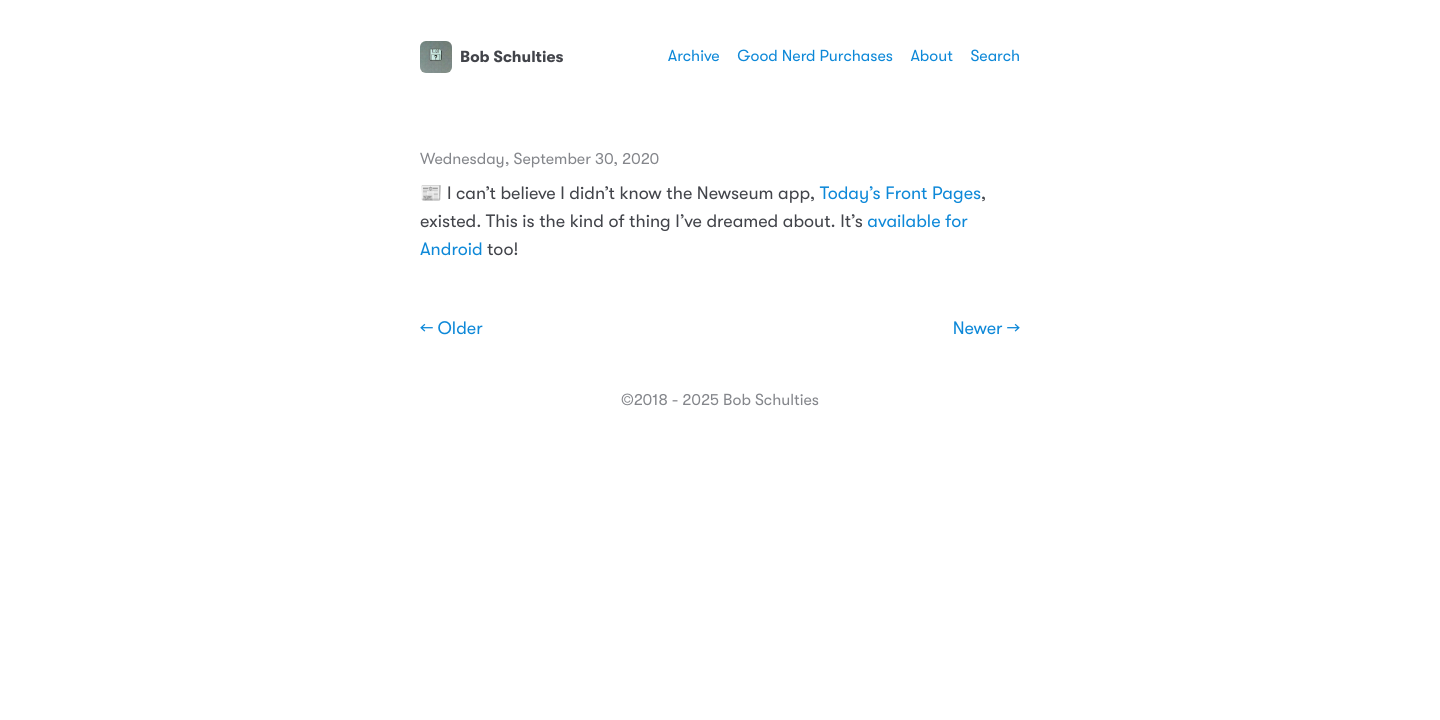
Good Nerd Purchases (815, 56)
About (931, 56)
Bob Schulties (491, 57)
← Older (451, 329)
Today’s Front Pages (900, 194)
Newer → (986, 329)
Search (995, 56)
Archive (694, 56)
